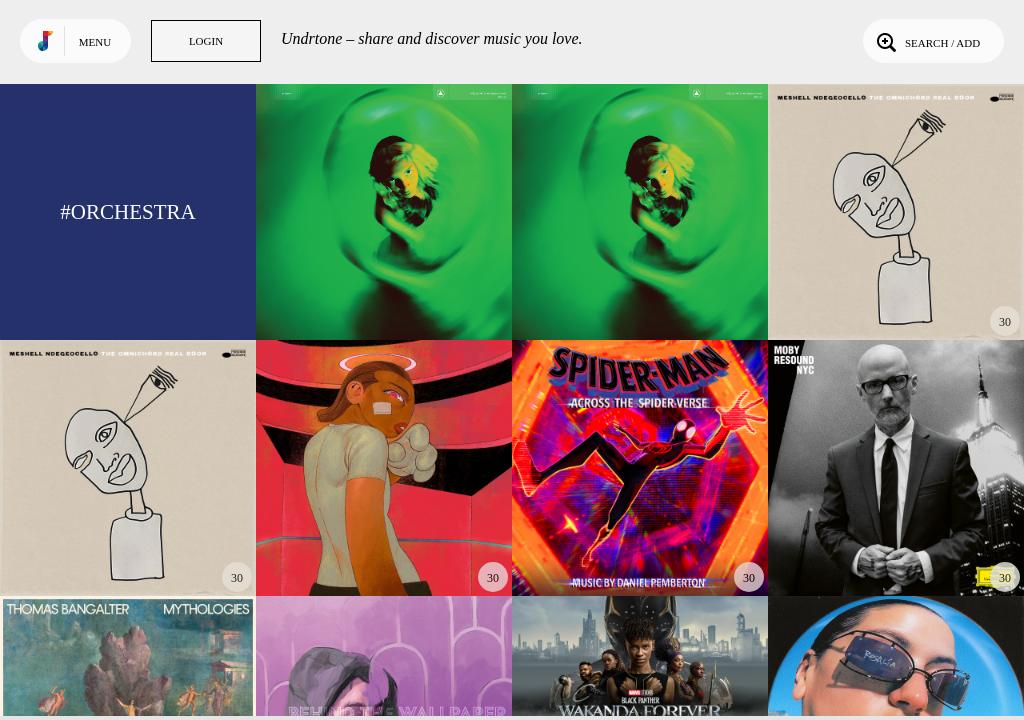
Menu (95, 42)
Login (206, 41)
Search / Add (926, 41)
